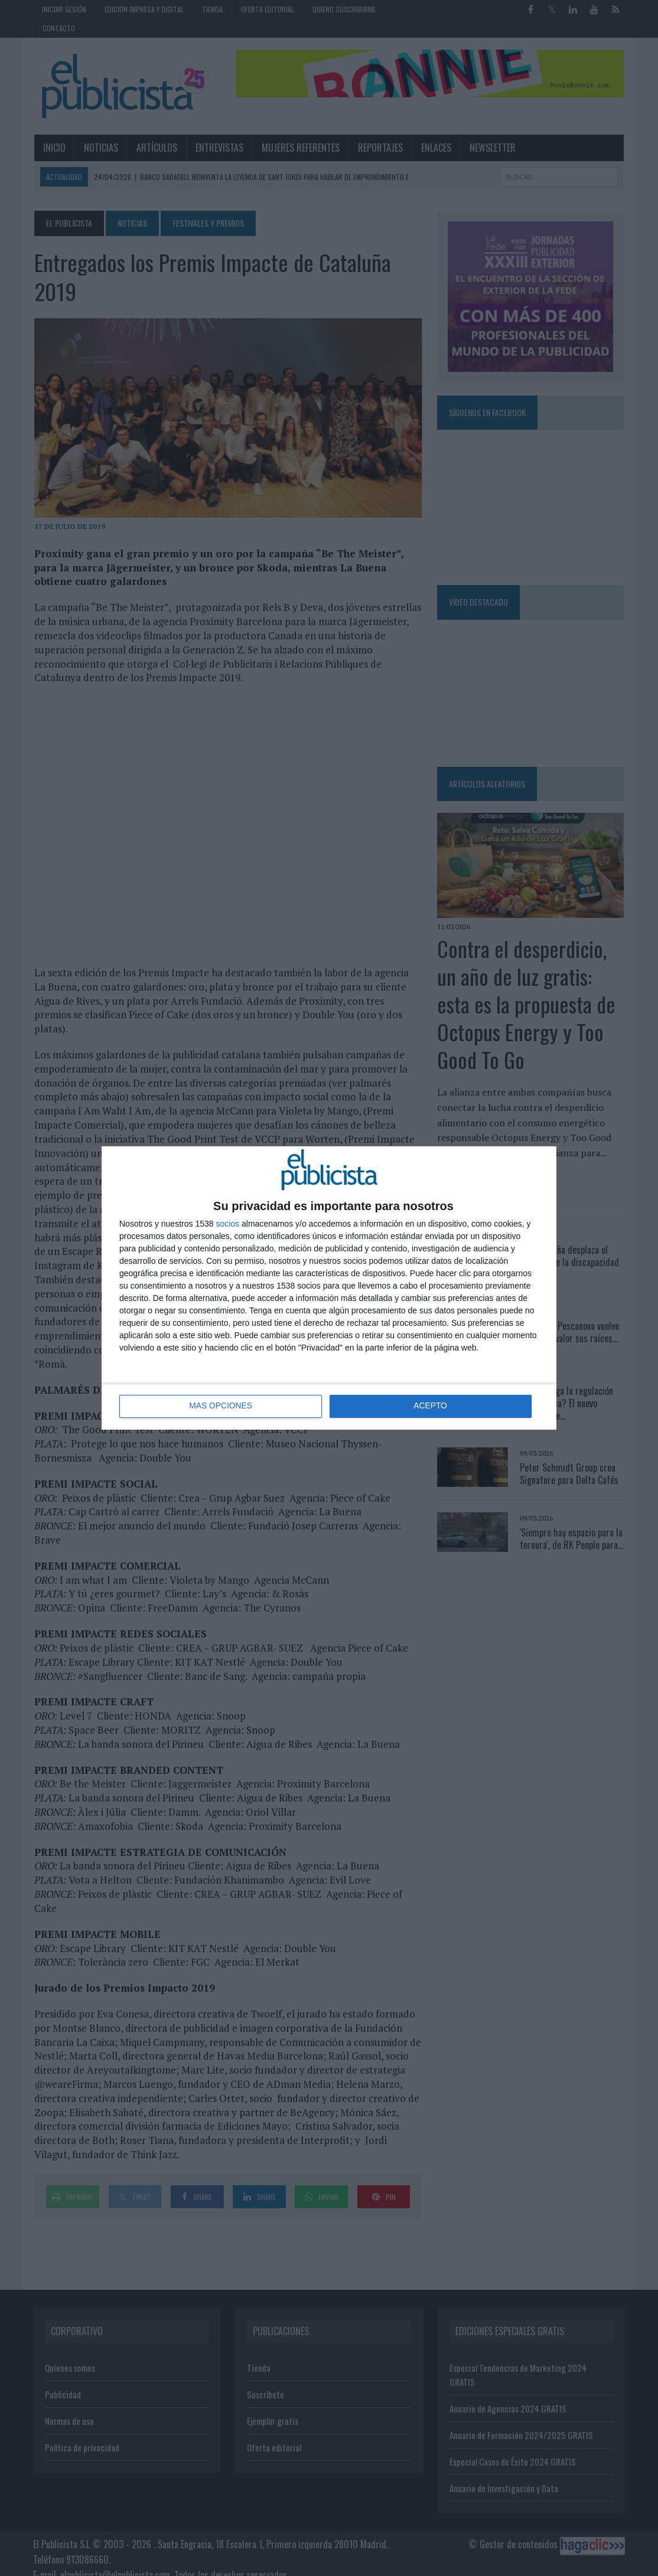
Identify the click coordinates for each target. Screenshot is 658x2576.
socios (227, 1224)
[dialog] (329, 1288)
